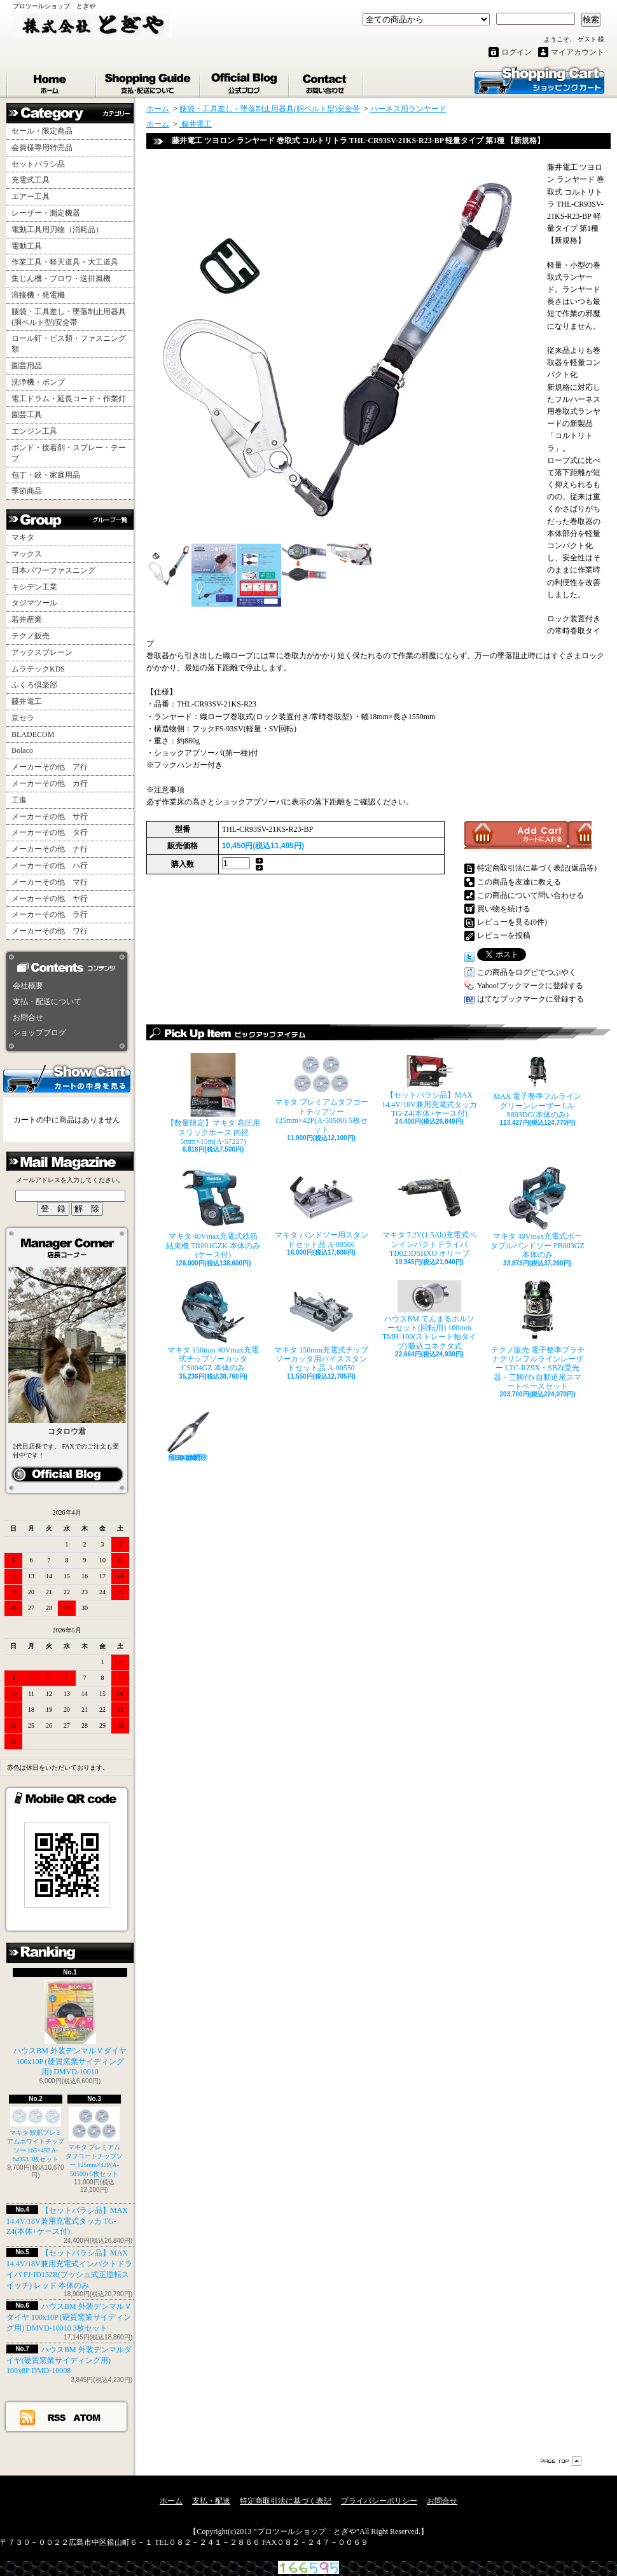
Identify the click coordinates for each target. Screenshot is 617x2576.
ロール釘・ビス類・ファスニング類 (68, 344)
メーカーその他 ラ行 (49, 914)
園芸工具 (26, 414)
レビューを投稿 (503, 935)
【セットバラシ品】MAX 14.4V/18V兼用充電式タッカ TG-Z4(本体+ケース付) (67, 2221)
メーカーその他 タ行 (49, 832)
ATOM (87, 2417)
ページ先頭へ (561, 2461)
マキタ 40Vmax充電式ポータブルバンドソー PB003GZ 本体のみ (537, 1212)
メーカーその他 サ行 (49, 816)
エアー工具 (30, 196)
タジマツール (34, 602)
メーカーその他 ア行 (49, 766)
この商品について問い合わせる (530, 895)
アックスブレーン (42, 652)
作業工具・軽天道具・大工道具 (64, 262)
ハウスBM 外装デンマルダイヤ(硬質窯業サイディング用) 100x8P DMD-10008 (69, 2360)
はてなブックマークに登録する (530, 999)
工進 (19, 800)
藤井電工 (26, 701)
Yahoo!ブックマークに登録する (530, 985)
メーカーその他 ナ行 (49, 848)
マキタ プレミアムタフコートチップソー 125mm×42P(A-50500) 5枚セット (321, 1093)
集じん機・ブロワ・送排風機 (61, 278)
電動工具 (26, 246)
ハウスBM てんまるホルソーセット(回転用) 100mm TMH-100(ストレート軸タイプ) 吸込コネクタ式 (429, 1315)
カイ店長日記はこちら (67, 1474)
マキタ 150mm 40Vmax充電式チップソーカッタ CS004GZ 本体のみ (213, 1326)
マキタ (22, 537)
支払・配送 (211, 2501)
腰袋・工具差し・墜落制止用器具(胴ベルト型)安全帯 (68, 317)
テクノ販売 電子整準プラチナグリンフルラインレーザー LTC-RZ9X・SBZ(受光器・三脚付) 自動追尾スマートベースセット (538, 1335)
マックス (26, 553)
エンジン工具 (34, 431)
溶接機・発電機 (38, 295)
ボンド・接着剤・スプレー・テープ (68, 453)
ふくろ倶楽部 (34, 684)
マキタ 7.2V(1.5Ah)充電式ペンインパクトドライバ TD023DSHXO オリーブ (429, 1212)
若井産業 (26, 619)
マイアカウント (577, 52)
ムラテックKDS (38, 669)
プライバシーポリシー (379, 2501)
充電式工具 (30, 180)
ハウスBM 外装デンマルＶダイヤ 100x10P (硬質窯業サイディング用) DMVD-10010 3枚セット (69, 2317)
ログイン (516, 52)
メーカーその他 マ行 (49, 882)
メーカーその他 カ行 (49, 783)
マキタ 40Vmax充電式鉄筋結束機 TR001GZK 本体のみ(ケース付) (213, 1212)
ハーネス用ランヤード (408, 108)
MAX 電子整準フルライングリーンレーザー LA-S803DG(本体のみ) (537, 1086)
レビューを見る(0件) (512, 922)
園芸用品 (26, 365)
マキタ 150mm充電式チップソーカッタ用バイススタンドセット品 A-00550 (321, 1326)
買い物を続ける (503, 908)
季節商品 (26, 490)
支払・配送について (148, 81)
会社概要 (28, 985)
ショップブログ (244, 81)
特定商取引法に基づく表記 (285, 2501)
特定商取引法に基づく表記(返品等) (537, 868)
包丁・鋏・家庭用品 (45, 475)
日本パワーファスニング (53, 570)
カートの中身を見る (66, 1077)
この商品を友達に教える (519, 882)
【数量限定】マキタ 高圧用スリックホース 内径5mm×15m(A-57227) (213, 1099)
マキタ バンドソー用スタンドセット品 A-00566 (321, 1207)
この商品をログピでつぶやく (526, 972)
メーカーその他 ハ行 (49, 865)
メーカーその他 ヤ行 (49, 898)
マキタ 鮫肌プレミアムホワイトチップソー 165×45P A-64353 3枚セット (35, 2135)
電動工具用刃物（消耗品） (57, 229)
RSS (57, 2417)
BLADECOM (32, 734)
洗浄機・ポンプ (38, 382)
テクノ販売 (30, 635)
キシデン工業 (34, 586)
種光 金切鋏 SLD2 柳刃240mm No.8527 (187, 1436)
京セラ (22, 717)
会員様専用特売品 (42, 147)
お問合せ (326, 81)
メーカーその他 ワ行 (49, 930)
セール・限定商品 (42, 131)
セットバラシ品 (38, 164)
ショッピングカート (539, 79)
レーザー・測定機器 (45, 213)
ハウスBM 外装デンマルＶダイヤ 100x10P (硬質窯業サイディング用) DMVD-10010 (70, 2028)
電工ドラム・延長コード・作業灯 (68, 398)
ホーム (51, 81)
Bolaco (22, 750)
